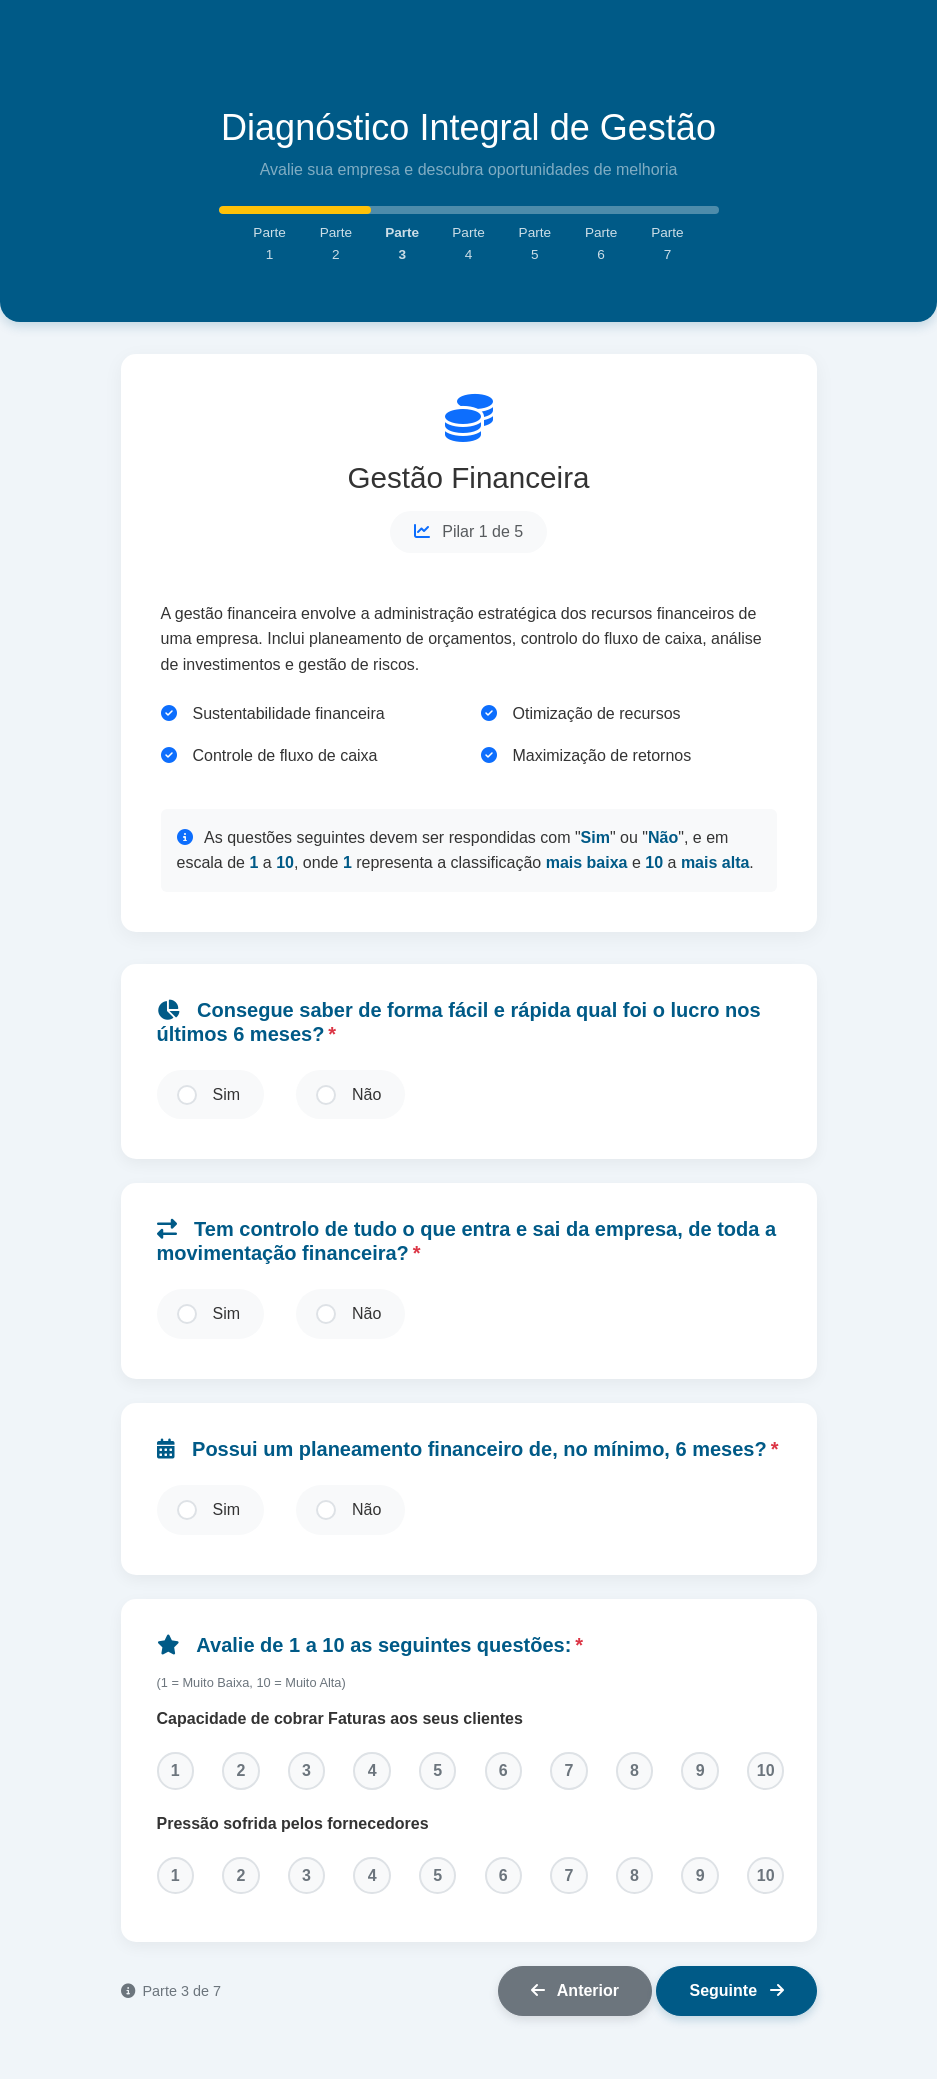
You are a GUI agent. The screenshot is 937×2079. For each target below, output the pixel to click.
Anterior (575, 2005)
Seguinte (736, 2005)
